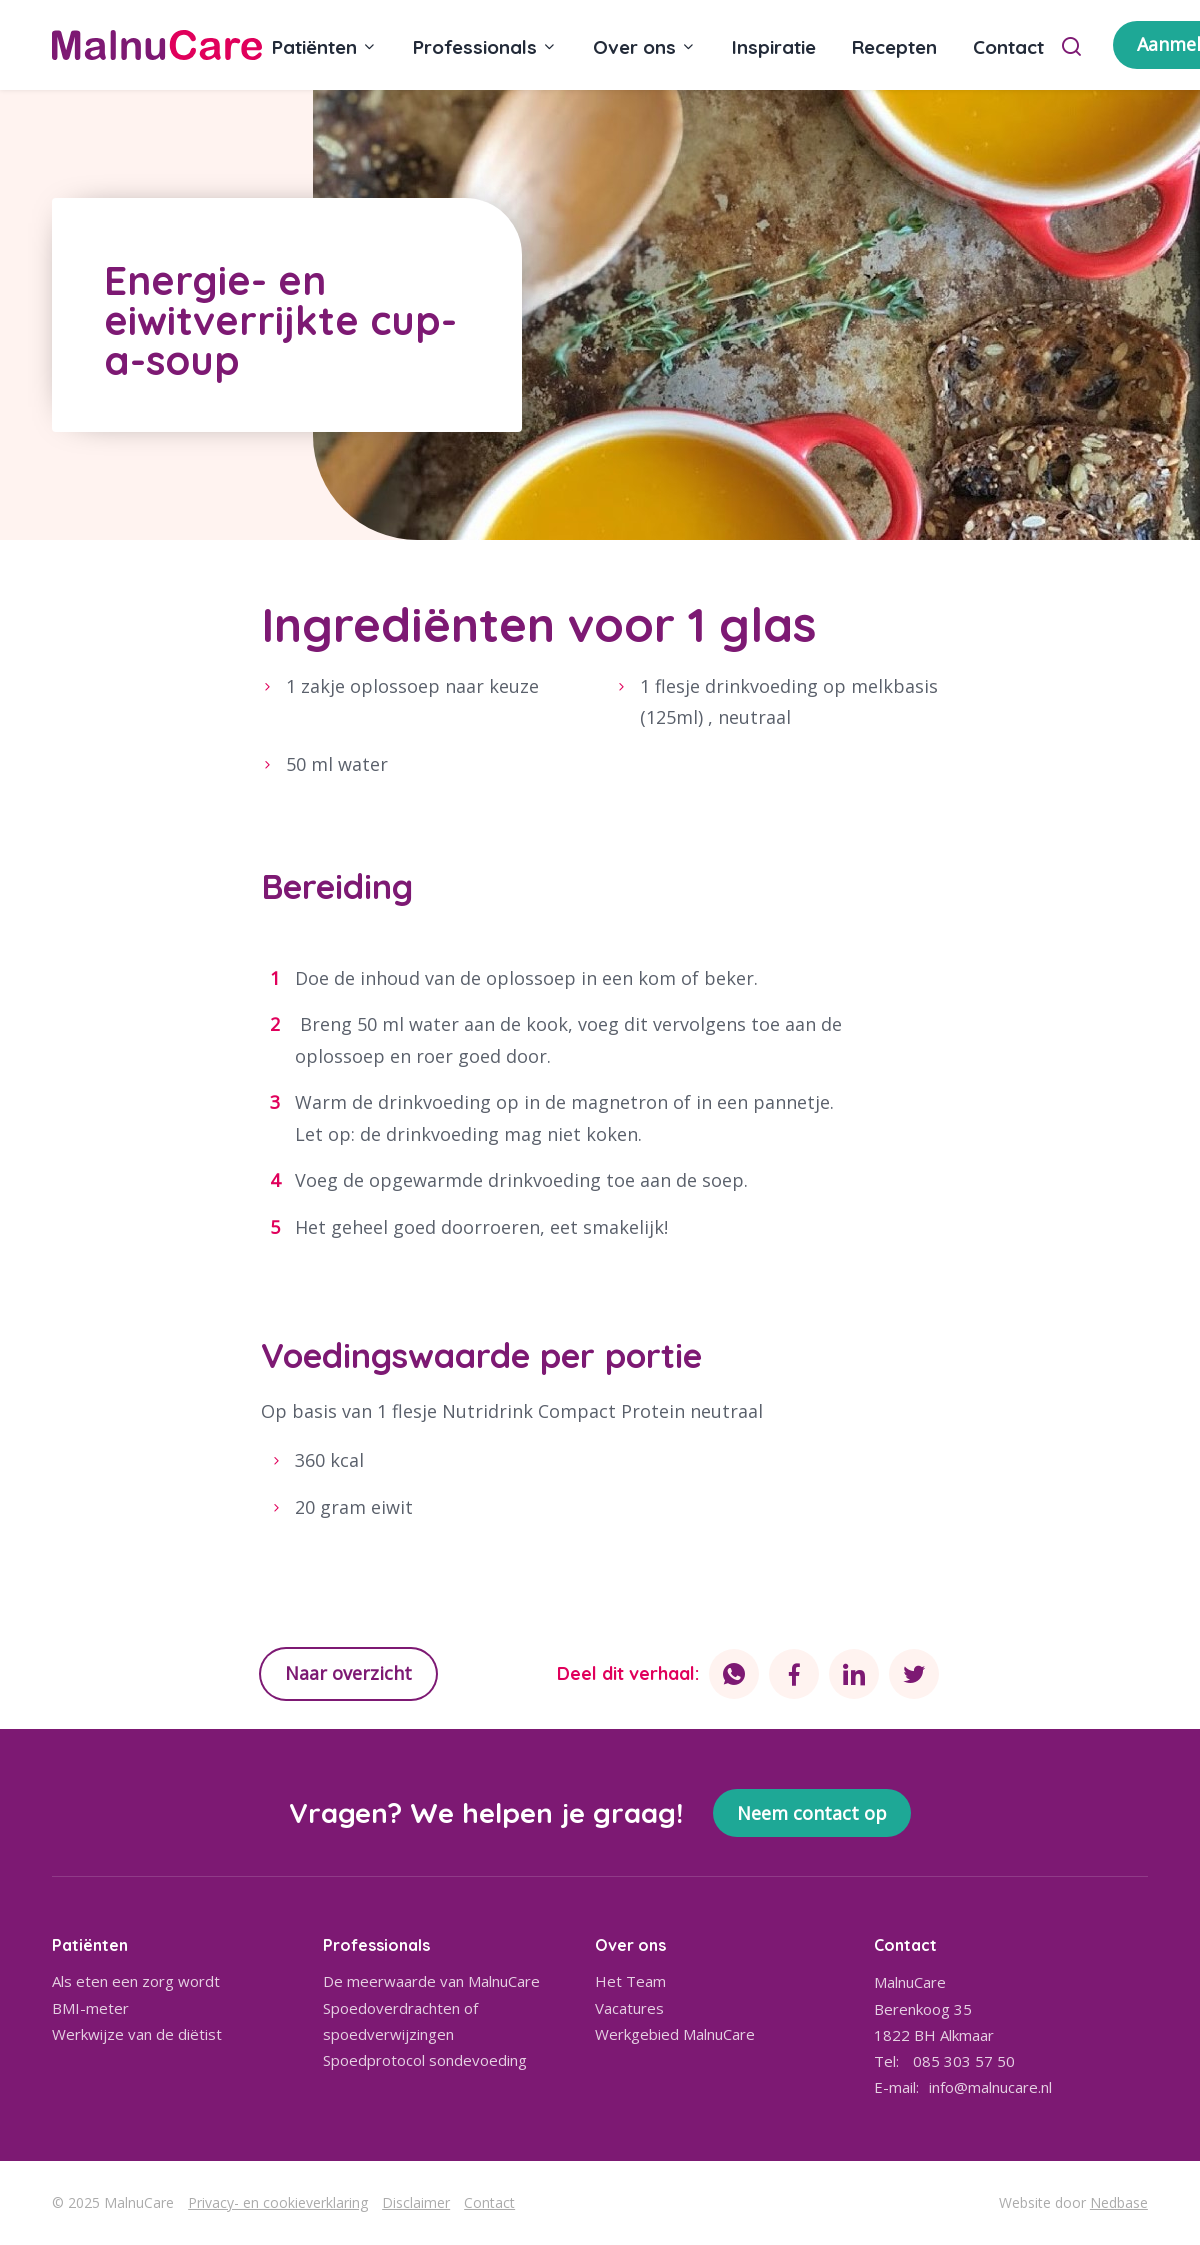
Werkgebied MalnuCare (675, 2034)
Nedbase (1119, 2202)
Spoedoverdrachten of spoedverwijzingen (400, 2021)
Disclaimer (416, 2202)
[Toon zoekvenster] (1071, 45)
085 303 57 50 (964, 2061)
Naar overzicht (348, 1673)
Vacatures (629, 2008)
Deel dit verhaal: (628, 1673)
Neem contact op (812, 1813)
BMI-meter (90, 2008)
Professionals (475, 47)
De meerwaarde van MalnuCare (431, 1981)
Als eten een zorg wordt (136, 1981)
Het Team (630, 1981)
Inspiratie (774, 47)
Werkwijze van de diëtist (137, 2034)
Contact (1008, 47)
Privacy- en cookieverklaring (278, 2202)
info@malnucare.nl (990, 2087)
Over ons (634, 47)
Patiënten (314, 47)
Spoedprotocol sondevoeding (425, 2060)
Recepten (894, 47)
